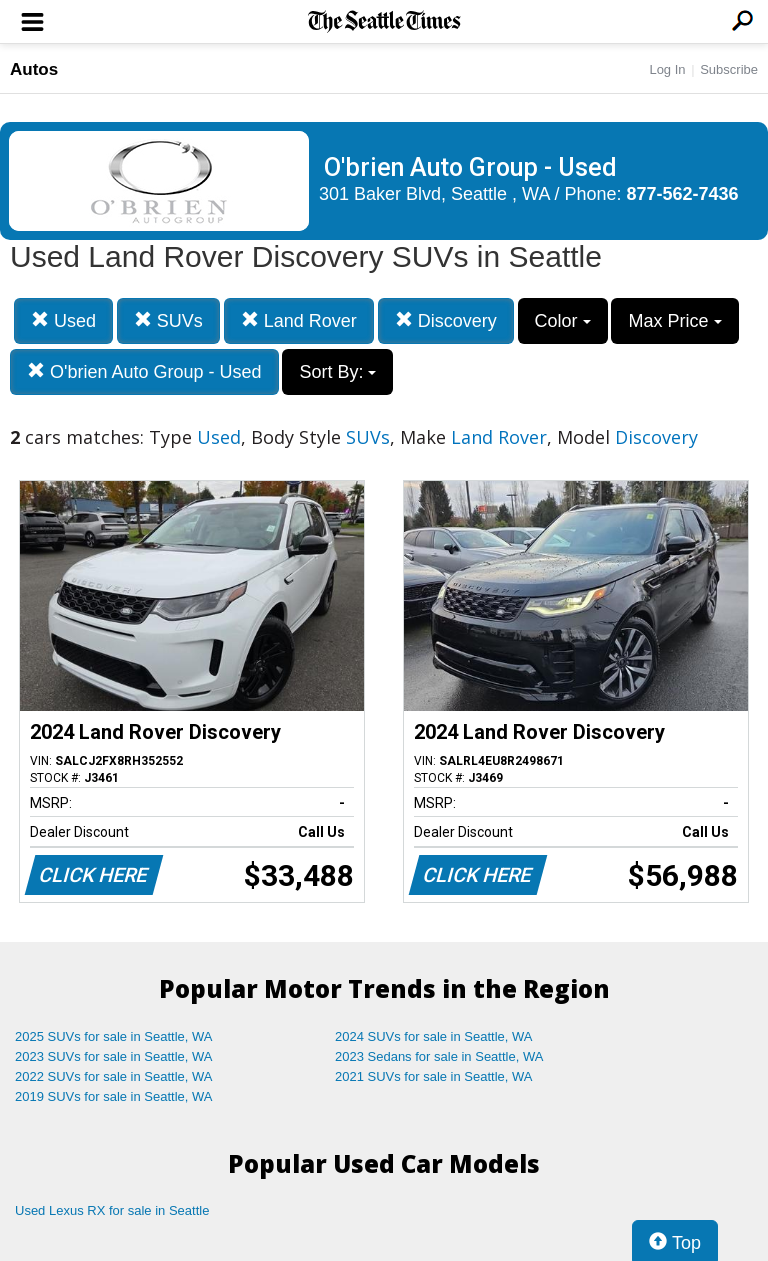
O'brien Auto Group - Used (144, 371)
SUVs (168, 320)
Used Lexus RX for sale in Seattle (112, 1210)
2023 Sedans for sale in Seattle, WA (439, 1056)
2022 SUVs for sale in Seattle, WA (114, 1076)
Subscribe (729, 69)
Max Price (674, 321)
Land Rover (299, 320)
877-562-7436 (683, 194)
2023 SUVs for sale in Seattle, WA (114, 1056)
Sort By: (337, 372)
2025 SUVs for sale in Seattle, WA (114, 1036)
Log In (667, 69)
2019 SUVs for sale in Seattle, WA (114, 1096)
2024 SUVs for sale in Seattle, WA (434, 1036)
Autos (34, 69)
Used (63, 320)
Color (563, 321)
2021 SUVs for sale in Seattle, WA (434, 1076)
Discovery (446, 320)
